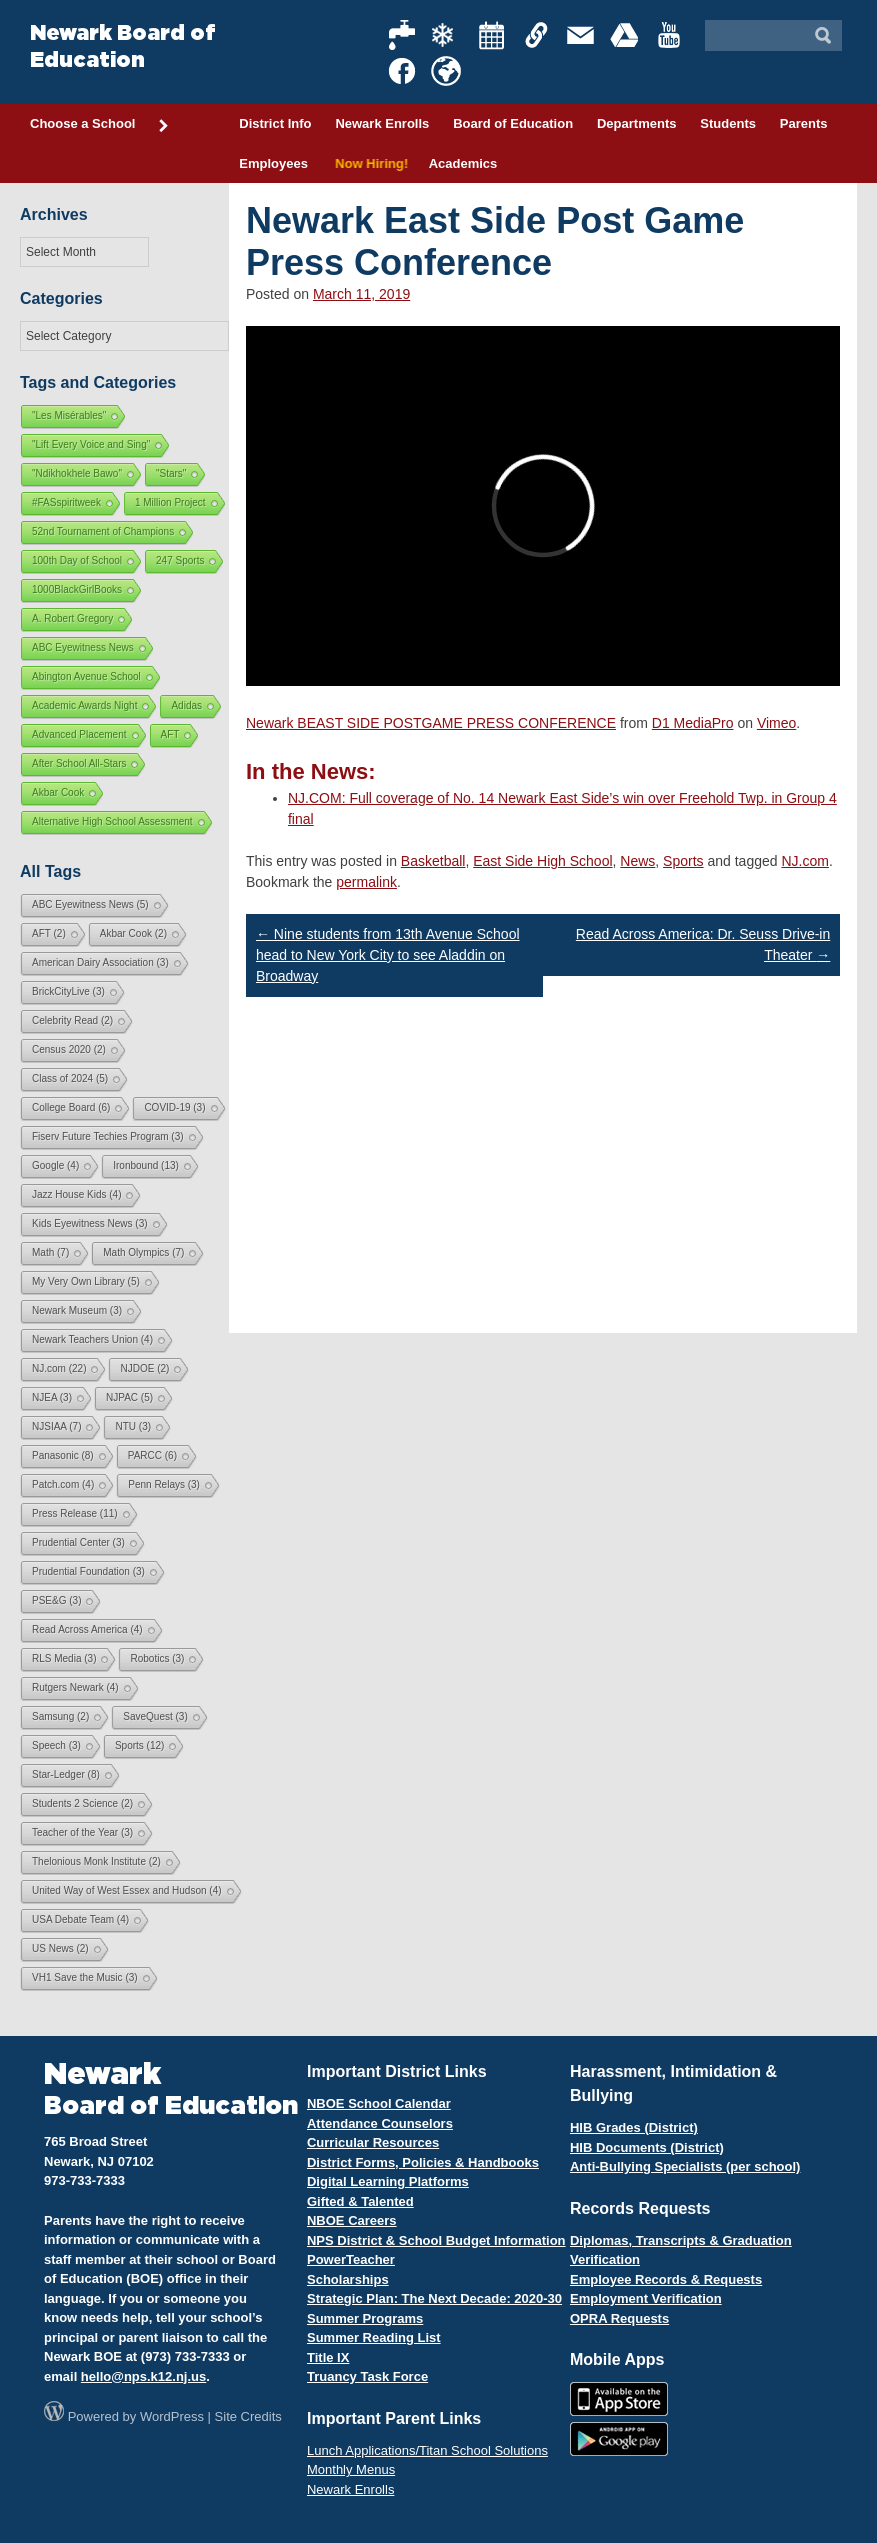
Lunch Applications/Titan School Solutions (427, 2450)
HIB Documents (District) (647, 2147)
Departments (636, 123)
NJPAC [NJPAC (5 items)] (129, 1397)
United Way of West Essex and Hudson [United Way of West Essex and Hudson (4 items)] (127, 1890)
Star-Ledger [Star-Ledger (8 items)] (66, 1774)
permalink (366, 882)
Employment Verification (646, 2298)
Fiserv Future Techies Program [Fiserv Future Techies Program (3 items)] (108, 1136)
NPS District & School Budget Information (436, 2240)
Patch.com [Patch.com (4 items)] (63, 1484)
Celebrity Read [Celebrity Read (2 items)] (72, 1020)
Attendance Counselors (380, 2123)
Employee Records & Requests (666, 2279)
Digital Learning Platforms (388, 2181)
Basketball (433, 861)
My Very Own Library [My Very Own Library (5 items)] (86, 1281)
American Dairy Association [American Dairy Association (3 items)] (100, 962)
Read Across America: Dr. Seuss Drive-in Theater (703, 944)
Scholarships (348, 2279)
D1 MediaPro (693, 723)
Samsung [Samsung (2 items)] (60, 1716)
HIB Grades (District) (634, 2127)
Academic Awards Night (84, 705)
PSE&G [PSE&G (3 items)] (56, 1600)
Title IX (328, 2357)
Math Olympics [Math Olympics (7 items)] (143, 1252)
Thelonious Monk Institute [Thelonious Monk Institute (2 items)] (96, 1861)
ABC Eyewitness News (83, 647)
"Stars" (171, 473)
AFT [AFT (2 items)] (49, 933)
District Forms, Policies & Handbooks (423, 2162)
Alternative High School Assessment (112, 821)
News (637, 861)
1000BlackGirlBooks (77, 589)
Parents (804, 123)
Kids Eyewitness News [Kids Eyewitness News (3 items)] (90, 1223)
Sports (683, 861)
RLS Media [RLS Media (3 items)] (64, 1658)
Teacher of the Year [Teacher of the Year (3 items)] (82, 1832)
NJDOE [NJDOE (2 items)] (144, 1368)
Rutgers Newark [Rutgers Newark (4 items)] (75, 1687)
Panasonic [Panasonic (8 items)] (63, 1455)
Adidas (186, 705)
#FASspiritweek (66, 502)
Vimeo (776, 723)
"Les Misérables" (69, 415)
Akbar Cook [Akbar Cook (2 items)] (133, 933)
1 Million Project (170, 502)
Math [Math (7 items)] (50, 1252)
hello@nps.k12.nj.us (143, 2376)
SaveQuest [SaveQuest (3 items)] (155, 1716)
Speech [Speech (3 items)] (56, 1745)
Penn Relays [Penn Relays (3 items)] (164, 1484)
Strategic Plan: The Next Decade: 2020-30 (434, 2298)
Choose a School (100, 125)
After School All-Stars (79, 763)
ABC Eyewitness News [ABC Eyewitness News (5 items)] (90, 904)
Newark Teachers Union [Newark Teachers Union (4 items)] (92, 1339)
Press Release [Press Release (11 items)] (75, 1513)
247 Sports (180, 560)
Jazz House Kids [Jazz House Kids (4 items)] (76, 1194)
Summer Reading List (374, 2337)
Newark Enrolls (382, 123)
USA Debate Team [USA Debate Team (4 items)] (80, 1919)
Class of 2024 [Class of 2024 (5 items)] (70, 1078)
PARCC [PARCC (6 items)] (152, 1455)
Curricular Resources (373, 2142)
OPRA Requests (619, 2318)
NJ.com (804, 861)
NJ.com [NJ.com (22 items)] (59, 1368)
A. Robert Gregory (72, 618)
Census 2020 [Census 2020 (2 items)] (69, 1049)
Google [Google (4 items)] (55, 1165)
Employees (273, 163)
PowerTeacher (351, 2259)
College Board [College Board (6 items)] (71, 1107)
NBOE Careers (352, 2220)
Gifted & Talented (360, 2201)
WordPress (172, 2416)
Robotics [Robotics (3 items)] (157, 1658)
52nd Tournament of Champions (103, 531)
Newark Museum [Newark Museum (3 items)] (77, 1310)
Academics (463, 163)
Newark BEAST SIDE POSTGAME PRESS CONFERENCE (431, 723)
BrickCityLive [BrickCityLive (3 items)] (68, 991)
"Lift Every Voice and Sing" (91, 444)
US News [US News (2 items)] (60, 1948)
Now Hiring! (368, 163)
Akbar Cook (58, 792)
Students (728, 123)
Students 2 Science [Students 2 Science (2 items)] (82, 1803)
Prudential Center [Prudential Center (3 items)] (78, 1542)
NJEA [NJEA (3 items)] (52, 1397)
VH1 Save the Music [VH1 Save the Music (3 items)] (85, 1977)
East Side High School (542, 861)
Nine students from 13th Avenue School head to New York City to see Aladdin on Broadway (388, 955)
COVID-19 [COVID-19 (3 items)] (174, 1107)
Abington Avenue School (86, 676)
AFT (170, 734)
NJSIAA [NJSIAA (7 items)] (56, 1426)
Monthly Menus (351, 2469)
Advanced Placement (79, 734)
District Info (275, 123)
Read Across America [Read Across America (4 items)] (87, 1629)
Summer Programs (365, 2318)
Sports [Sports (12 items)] (139, 1745)
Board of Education (513, 123)
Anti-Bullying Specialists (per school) (685, 2166)
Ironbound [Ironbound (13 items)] (146, 1165)
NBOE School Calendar (379, 2103)
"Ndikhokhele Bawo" (77, 473)
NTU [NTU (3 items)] (133, 1426)
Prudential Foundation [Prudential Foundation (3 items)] (88, 1571)
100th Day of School (77, 560)
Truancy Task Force (367, 2376)
